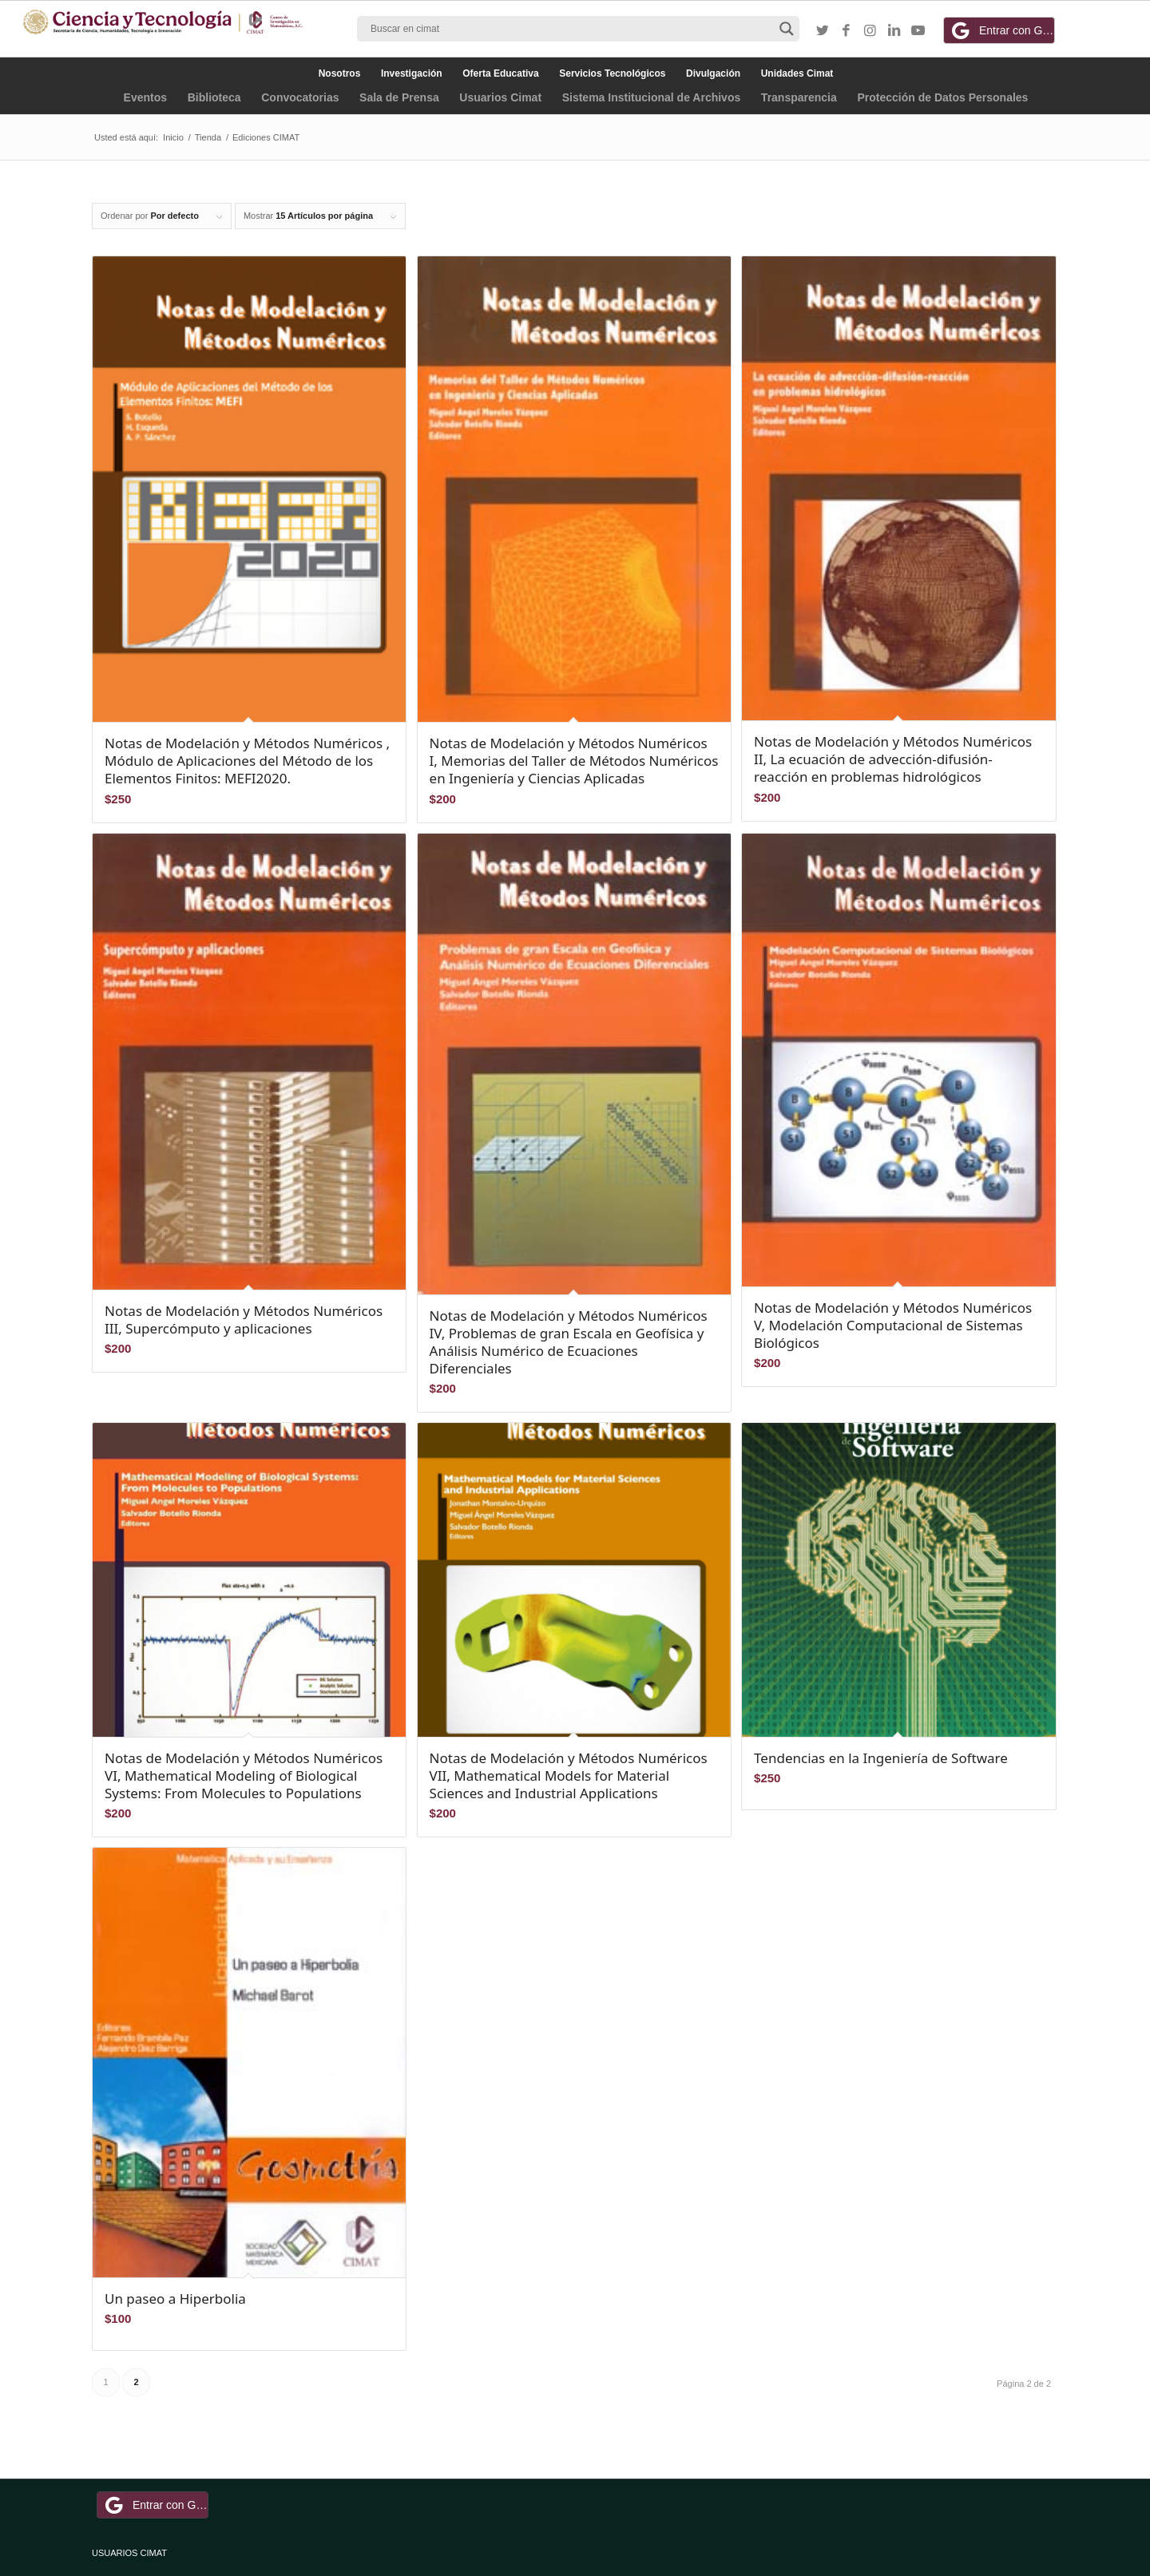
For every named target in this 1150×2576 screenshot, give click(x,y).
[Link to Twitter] (823, 31)
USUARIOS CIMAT (129, 2553)
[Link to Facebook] (847, 31)
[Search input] (571, 29)
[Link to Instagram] (870, 31)
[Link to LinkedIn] (894, 31)
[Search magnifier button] (786, 29)
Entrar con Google (1001, 30)
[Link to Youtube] (918, 31)
